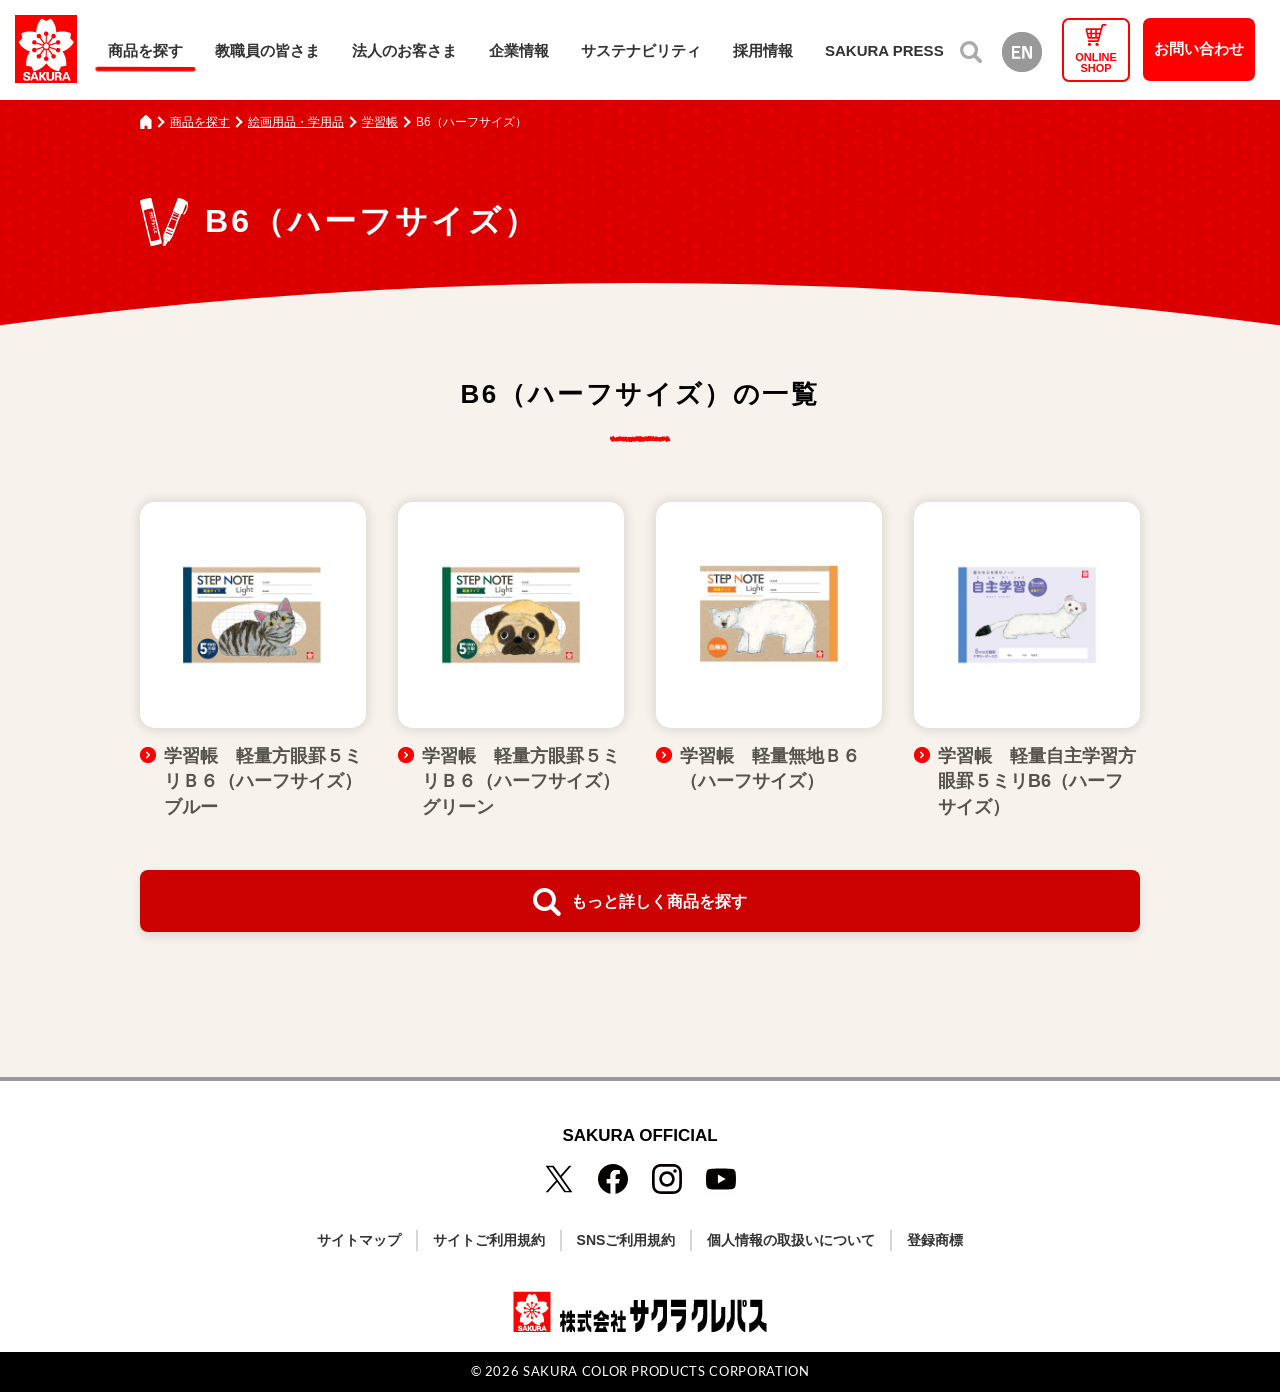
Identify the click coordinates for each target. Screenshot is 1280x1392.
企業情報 (519, 50)
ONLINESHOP (1096, 62)
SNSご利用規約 (626, 1240)
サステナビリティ (641, 50)
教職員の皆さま (267, 50)
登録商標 (935, 1240)
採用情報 (763, 50)
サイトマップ (359, 1240)
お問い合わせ (1199, 48)
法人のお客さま (404, 50)
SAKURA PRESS (884, 50)
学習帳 (380, 122)
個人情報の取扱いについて (791, 1240)
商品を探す (145, 50)
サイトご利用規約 (489, 1240)
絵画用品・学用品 (296, 122)
